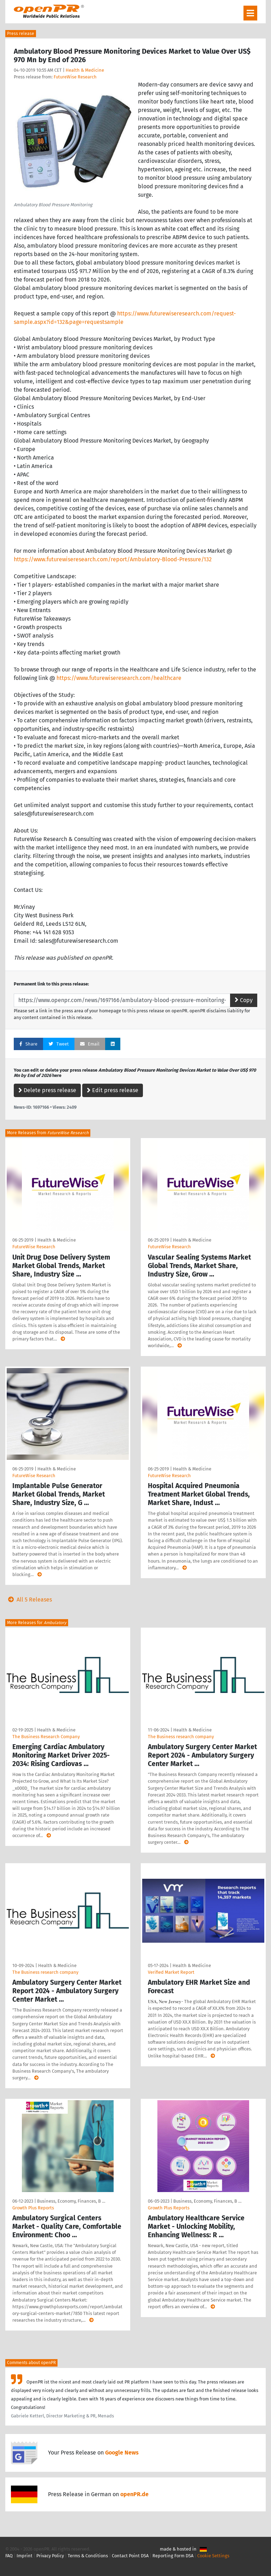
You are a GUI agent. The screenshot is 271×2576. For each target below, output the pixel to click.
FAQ (9, 2555)
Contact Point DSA (130, 2555)
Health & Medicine (85, 70)
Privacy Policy (50, 2555)
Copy (244, 1000)
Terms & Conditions (88, 2555)
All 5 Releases (28, 1599)
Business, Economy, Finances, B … (71, 2201)
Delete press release (47, 1090)
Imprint (24, 2555)
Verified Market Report (171, 1972)
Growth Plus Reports (33, 2207)
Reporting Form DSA (172, 2555)
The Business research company (181, 1736)
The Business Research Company (46, 1736)
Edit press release (112, 1090)
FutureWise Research (75, 76)
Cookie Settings (213, 2555)
